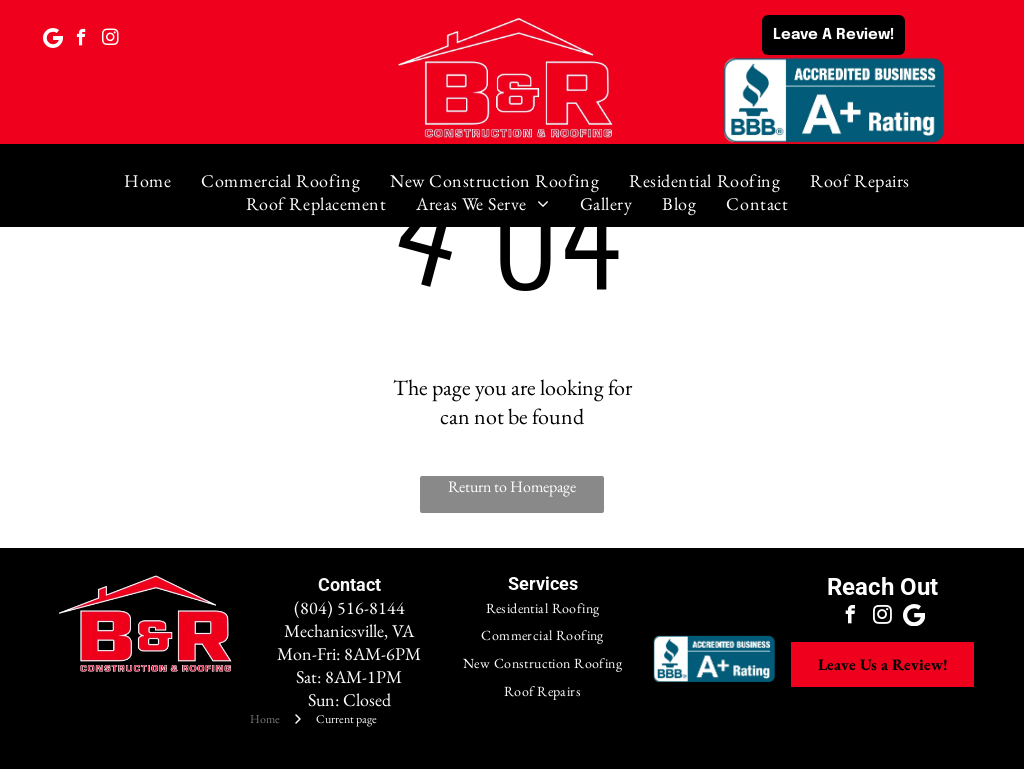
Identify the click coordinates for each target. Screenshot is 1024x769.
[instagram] (110, 40)
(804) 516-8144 (349, 607)
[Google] (52, 40)
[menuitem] (147, 180)
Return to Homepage (512, 486)
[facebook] (81, 40)
